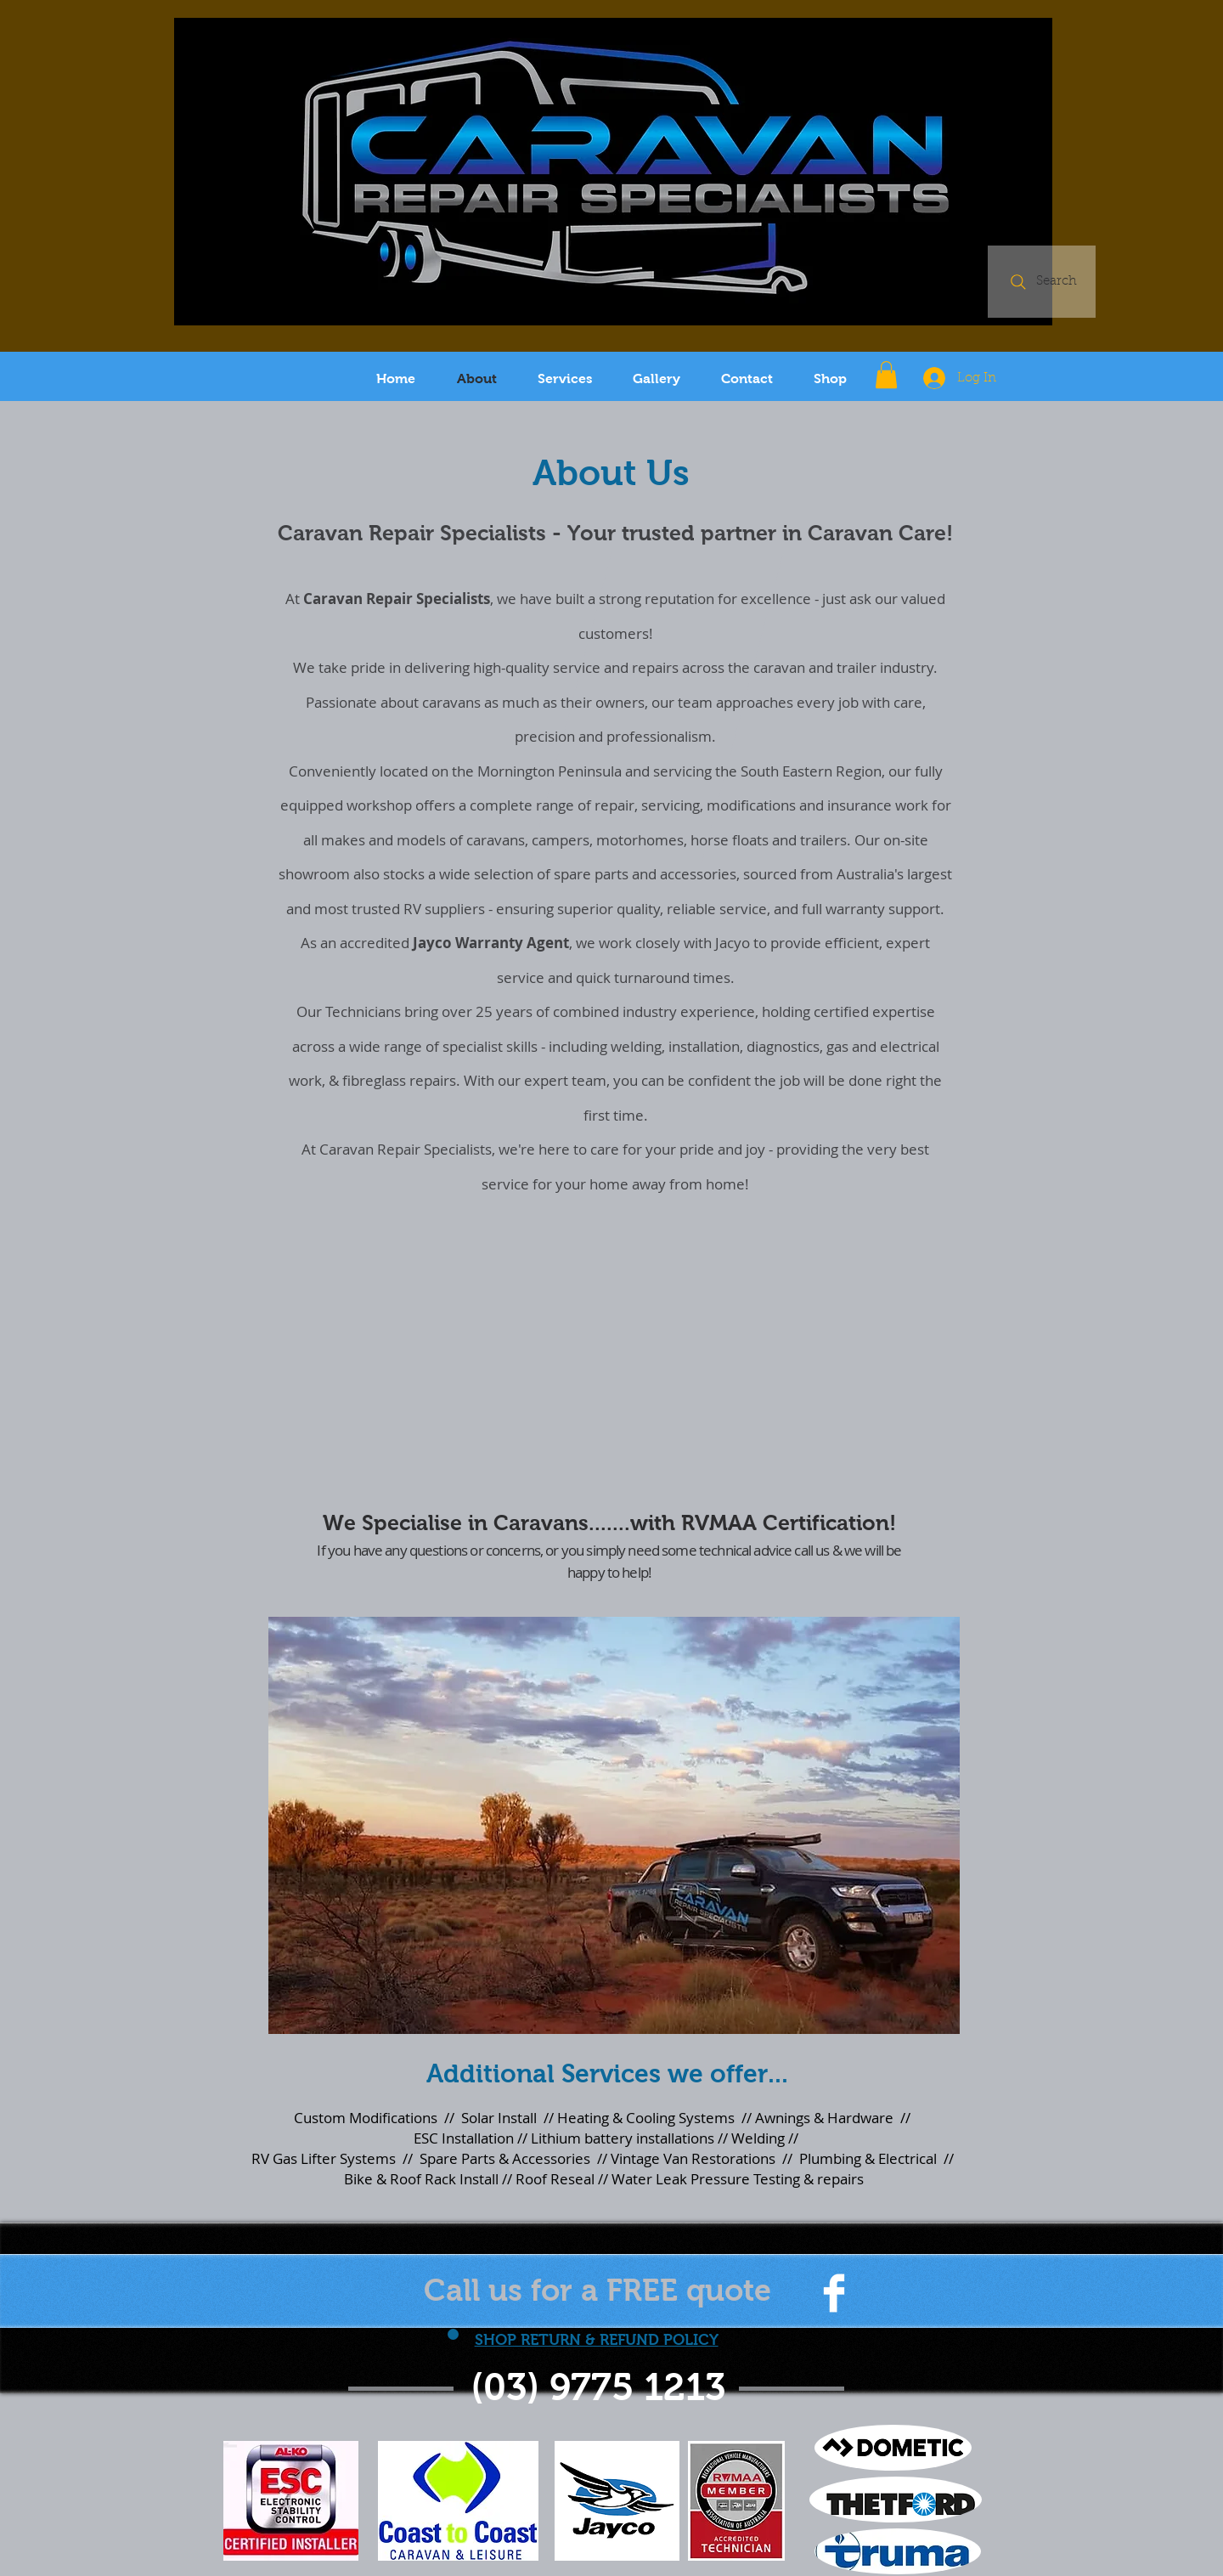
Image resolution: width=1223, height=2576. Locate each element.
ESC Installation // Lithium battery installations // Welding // (604, 2138)
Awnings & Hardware (824, 2117)
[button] (886, 374)
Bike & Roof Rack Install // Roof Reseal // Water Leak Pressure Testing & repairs (604, 2179)
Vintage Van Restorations (693, 2158)
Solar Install (499, 2117)
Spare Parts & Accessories (505, 2158)
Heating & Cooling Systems (646, 2117)
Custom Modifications (365, 2117)
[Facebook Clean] (834, 2293)
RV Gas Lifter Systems (323, 2158)
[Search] (1042, 282)
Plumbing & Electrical (866, 2158)
